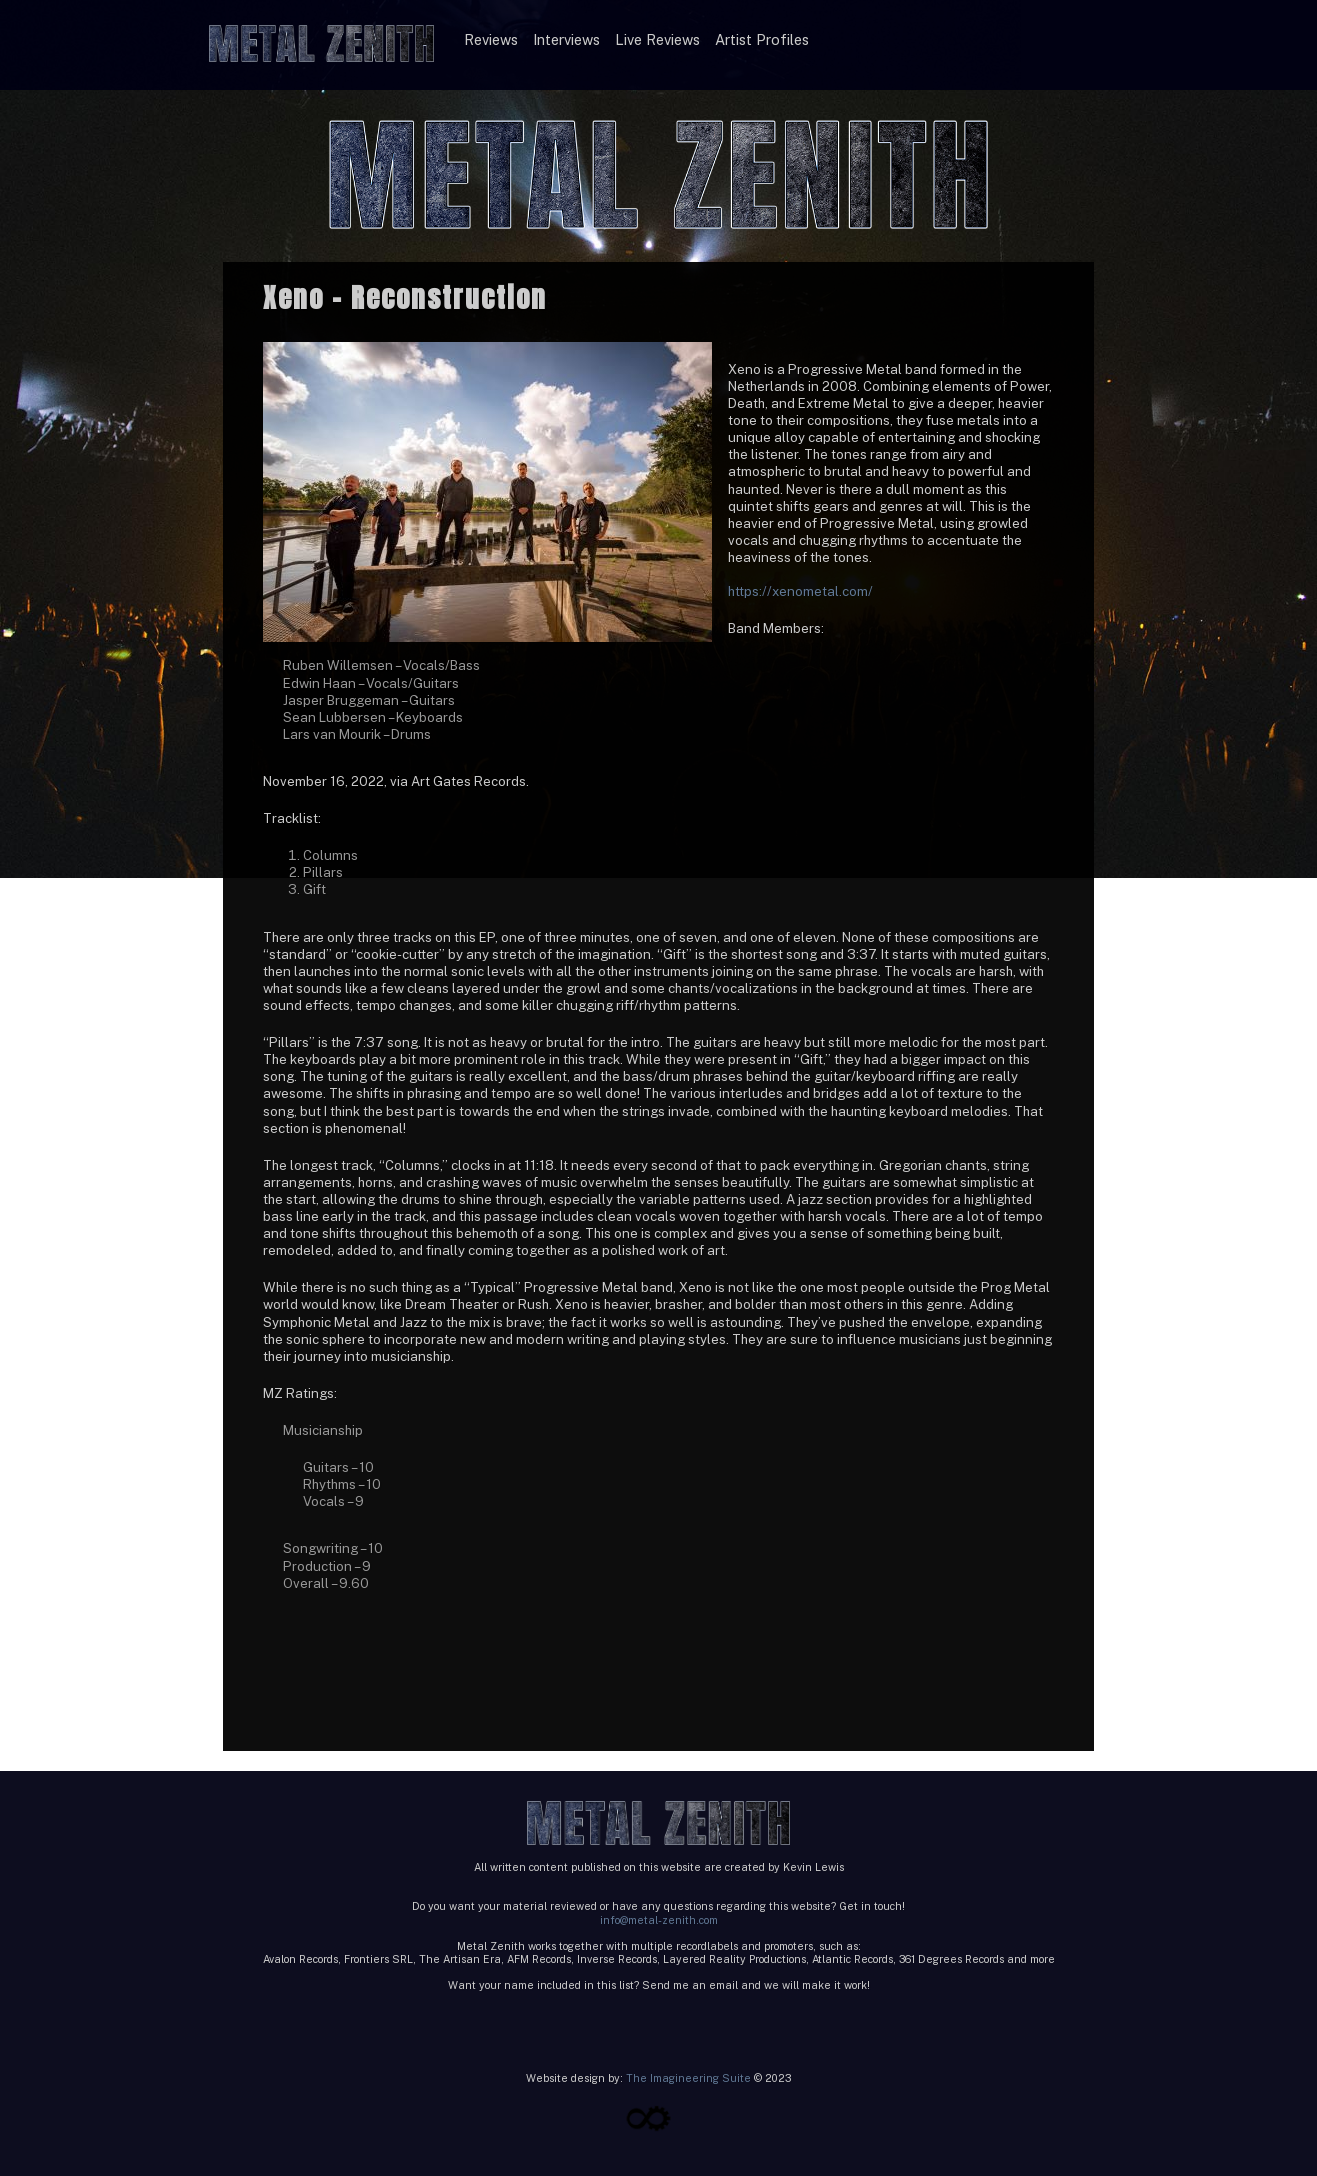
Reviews (491, 39)
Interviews (566, 39)
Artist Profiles (762, 39)
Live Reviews (657, 39)
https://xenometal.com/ (800, 591)
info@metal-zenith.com (659, 1920)
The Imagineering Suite (688, 2078)
